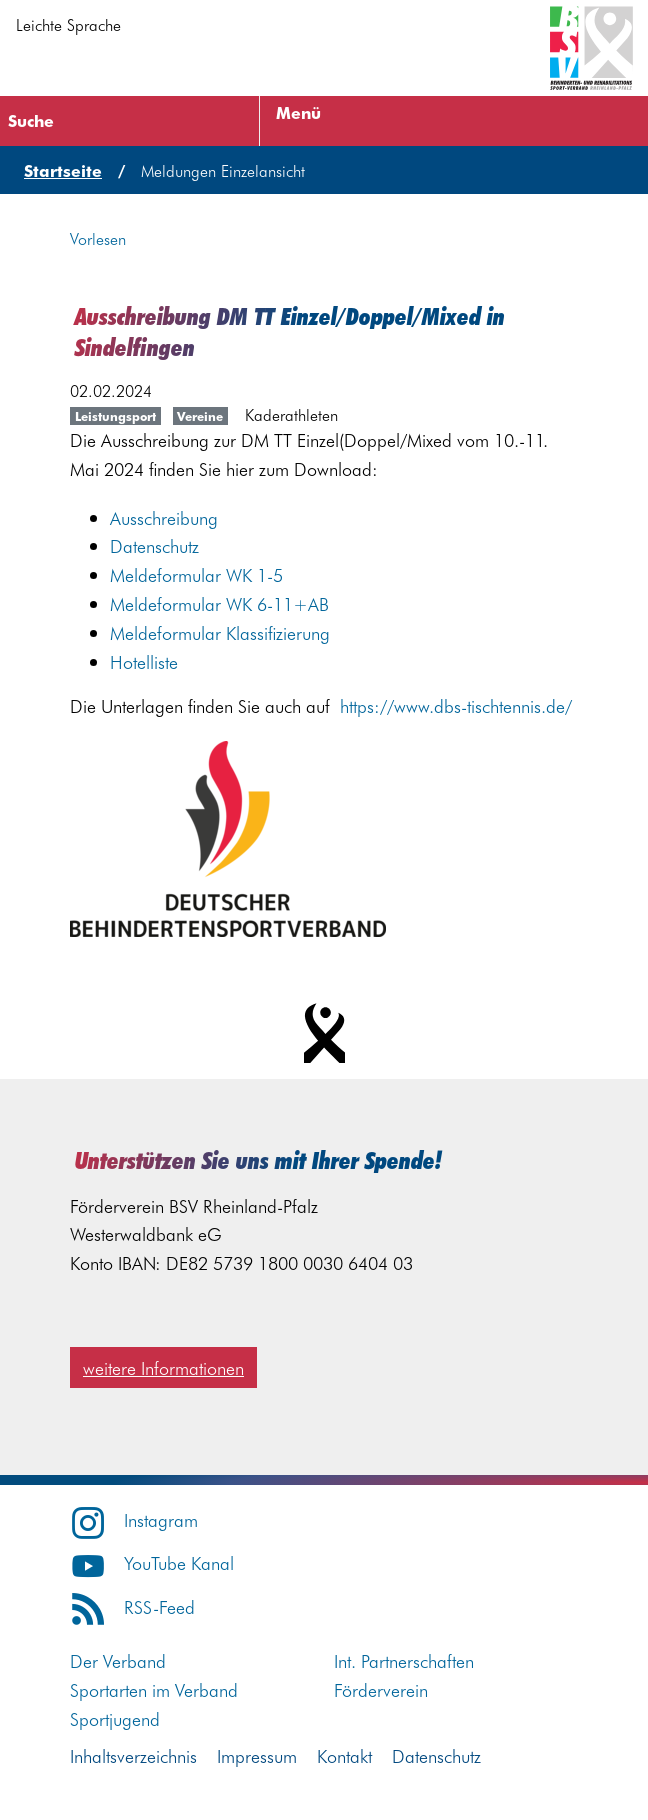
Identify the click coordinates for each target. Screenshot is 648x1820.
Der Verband (118, 1660)
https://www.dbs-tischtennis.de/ (456, 705)
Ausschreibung (164, 517)
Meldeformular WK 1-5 (196, 574)
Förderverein (381, 1689)
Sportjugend (115, 1718)
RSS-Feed (132, 1606)
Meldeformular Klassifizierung (220, 632)
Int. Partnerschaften (404, 1660)
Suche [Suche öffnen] (31, 120)
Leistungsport (115, 416)
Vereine (200, 416)
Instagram (134, 1519)
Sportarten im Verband (154, 1689)
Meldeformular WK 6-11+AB (219, 603)
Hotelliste (144, 661)
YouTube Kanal (152, 1562)
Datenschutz (154, 545)
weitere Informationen (163, 1367)
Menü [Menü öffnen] (298, 112)
